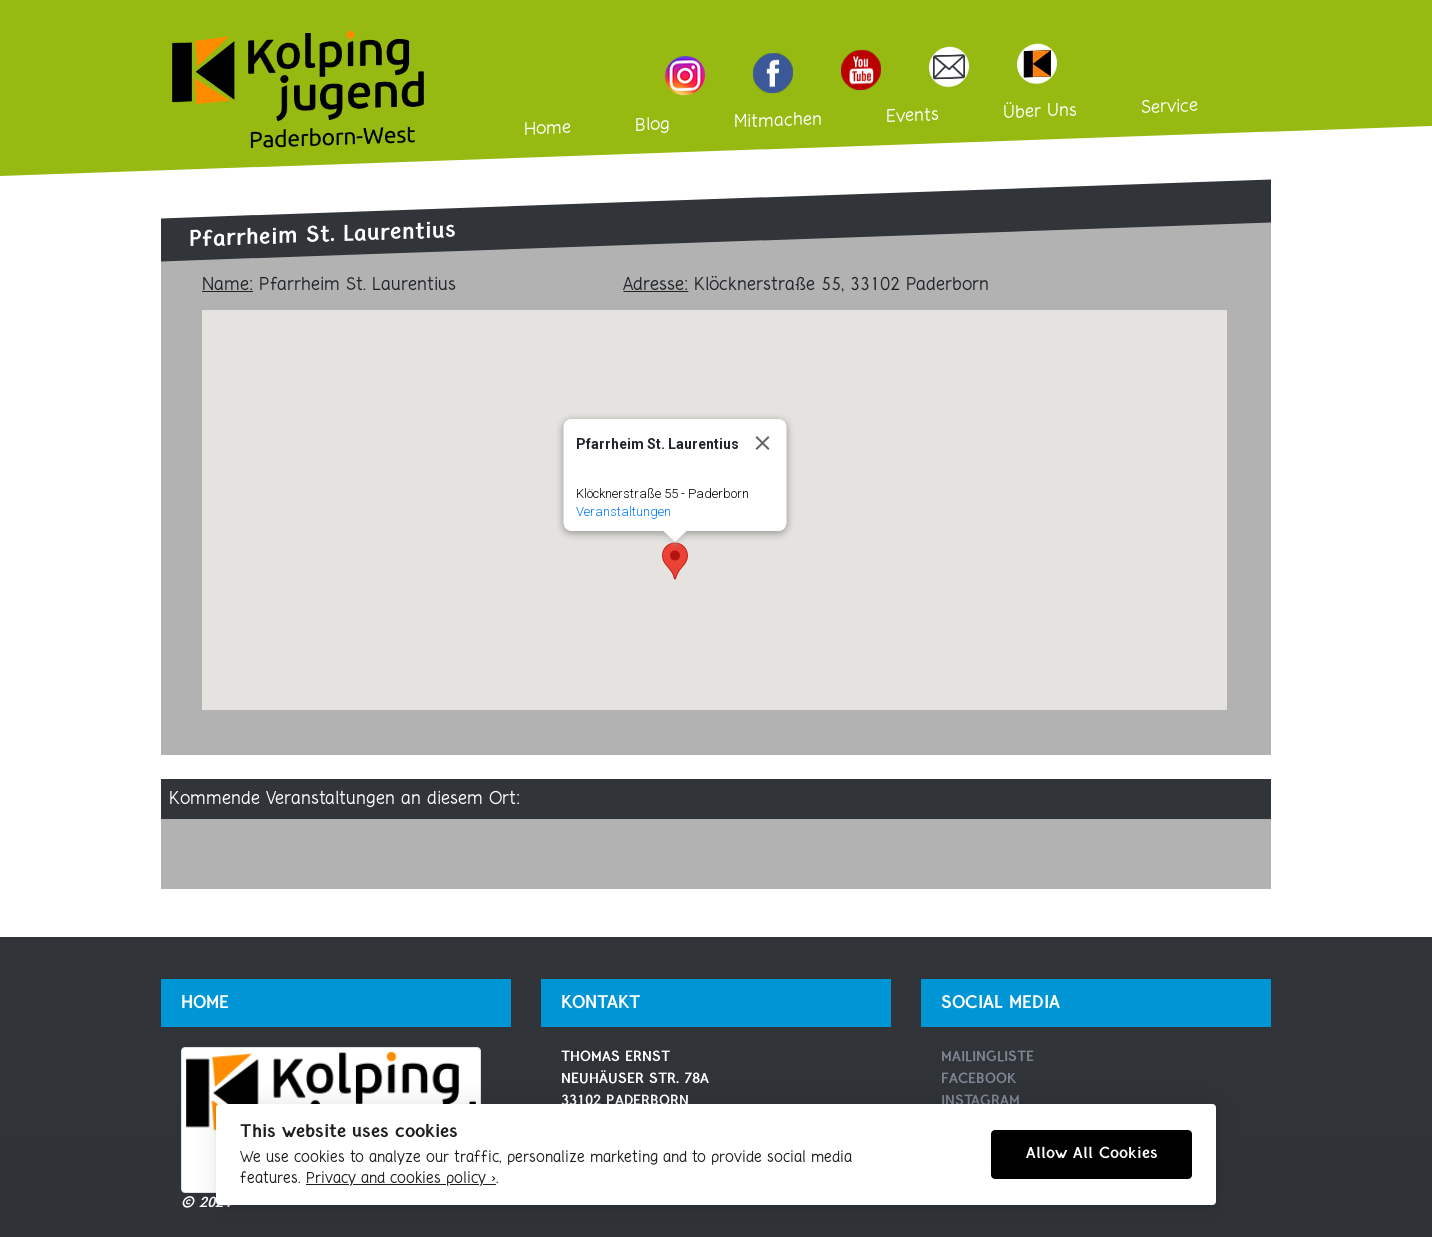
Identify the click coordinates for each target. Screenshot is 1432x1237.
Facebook (978, 1079)
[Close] (762, 443)
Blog (652, 125)
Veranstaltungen (622, 511)
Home (547, 129)
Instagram (980, 1101)
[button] (675, 561)
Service (1169, 108)
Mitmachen (778, 121)
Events (912, 117)
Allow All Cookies (1091, 1154)
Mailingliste (987, 1057)
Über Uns (1040, 112)
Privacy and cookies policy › (401, 1179)
